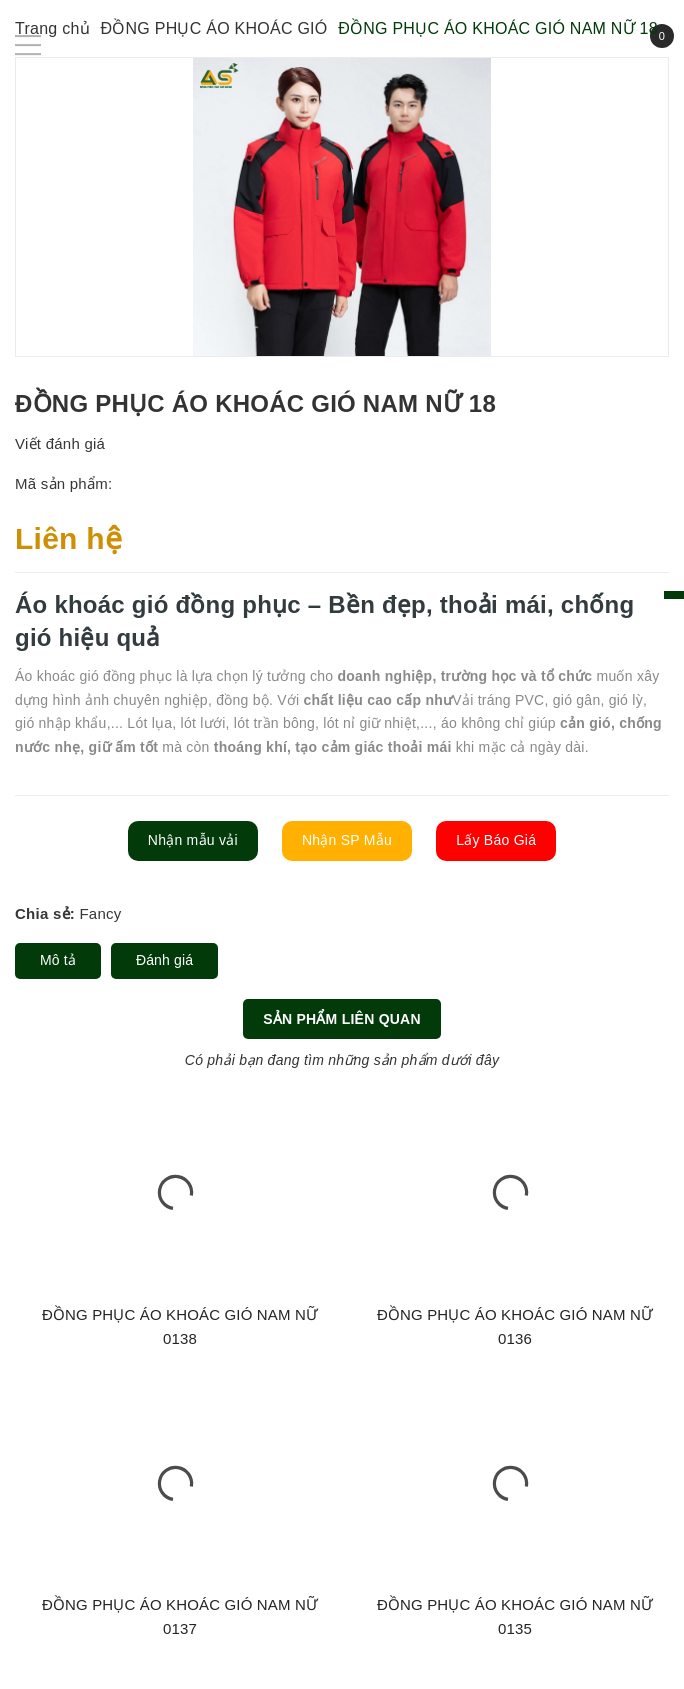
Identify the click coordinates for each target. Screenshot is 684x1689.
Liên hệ (68, 538)
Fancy (100, 913)
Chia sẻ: (45, 913)
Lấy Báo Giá (496, 840)
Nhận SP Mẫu (347, 840)
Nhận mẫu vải (193, 840)
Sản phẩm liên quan (342, 1019)
